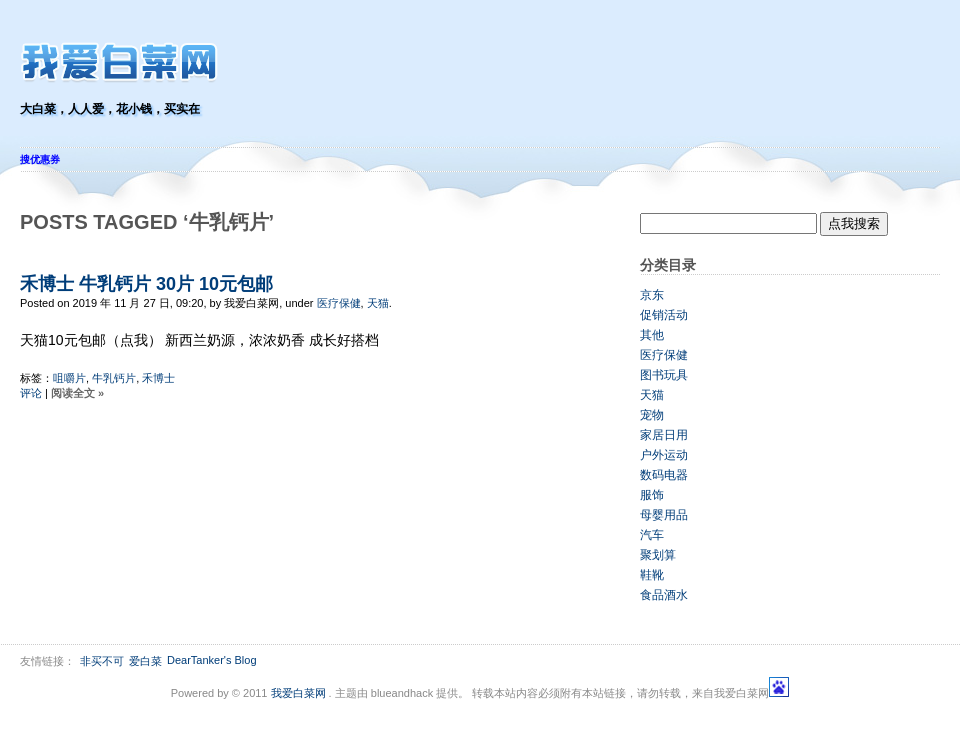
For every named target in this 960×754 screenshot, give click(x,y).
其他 (652, 335)
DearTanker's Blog (212, 660)
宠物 (652, 415)
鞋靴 (652, 575)
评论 (31, 393)
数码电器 (664, 475)
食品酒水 (664, 595)
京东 (652, 295)
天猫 (378, 303)
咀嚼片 (69, 378)
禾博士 (158, 378)
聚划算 (658, 555)
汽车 (652, 535)
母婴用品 (664, 515)
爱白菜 (145, 661)
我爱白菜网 (298, 693)
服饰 (652, 495)
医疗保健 (339, 303)
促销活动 (664, 315)
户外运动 (664, 455)
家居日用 (664, 435)
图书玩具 (664, 375)
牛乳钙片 (114, 378)
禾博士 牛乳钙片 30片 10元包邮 (146, 284)
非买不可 (102, 661)
